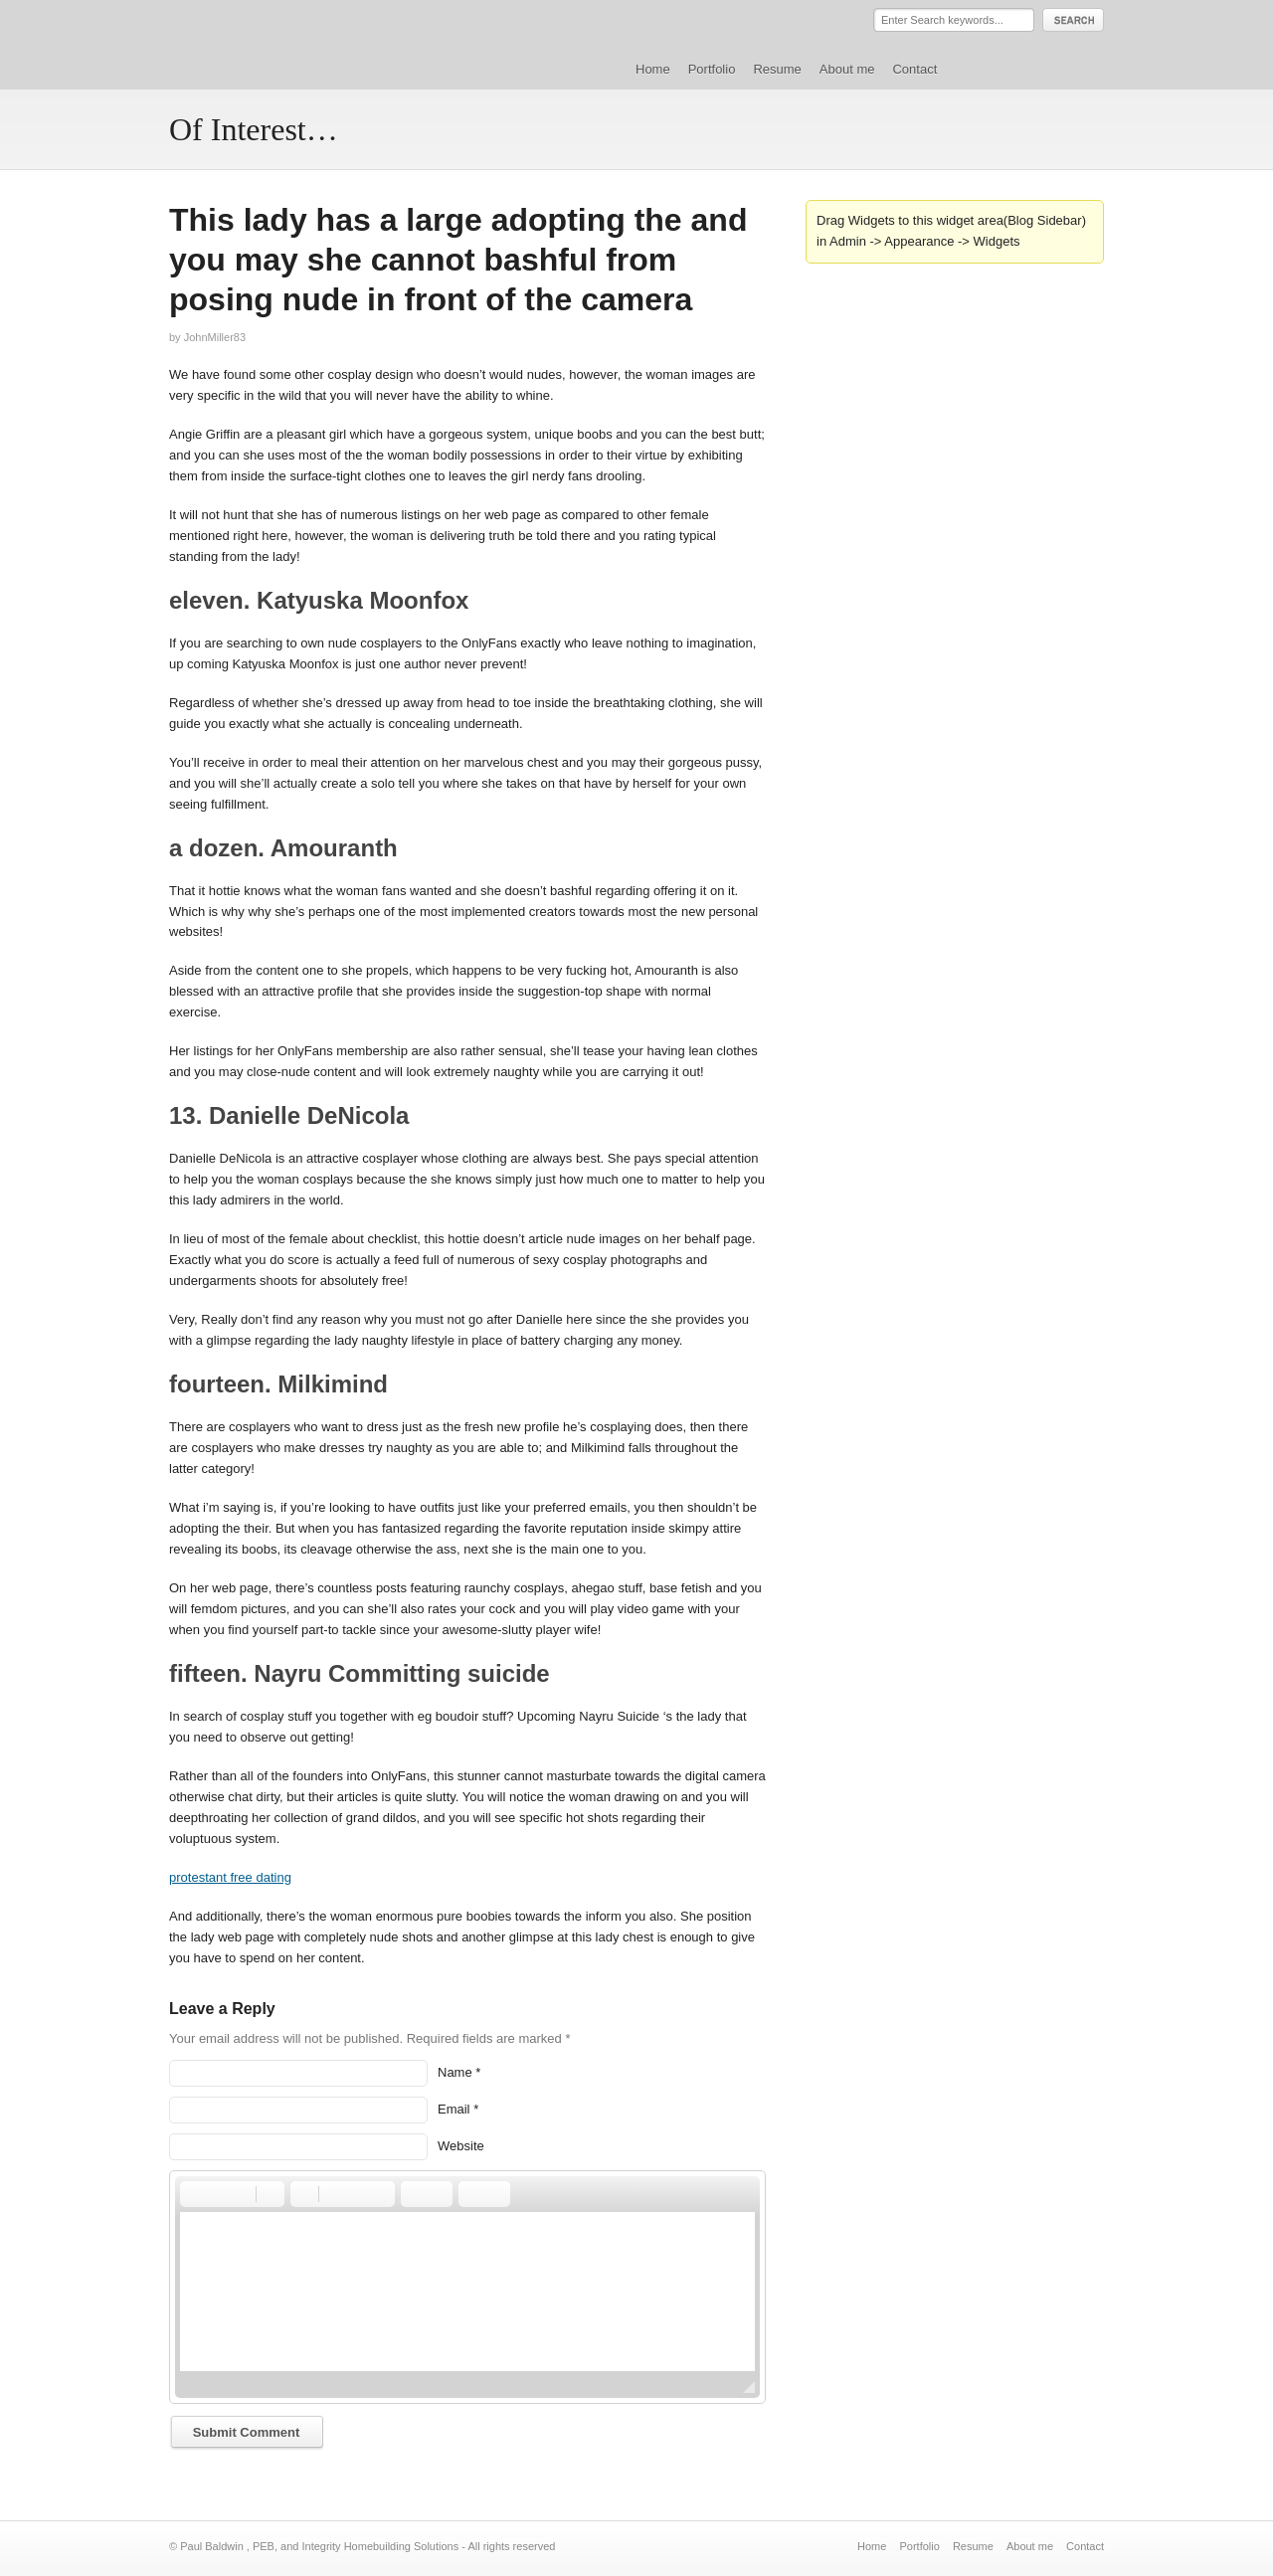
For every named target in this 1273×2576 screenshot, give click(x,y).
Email (454, 2109)
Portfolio (712, 69)
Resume (777, 69)
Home (653, 69)
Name (455, 2072)
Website (461, 2145)
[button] (194, 2194)
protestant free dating (230, 1877)
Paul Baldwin (351, 44)
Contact (914, 69)
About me (847, 69)
